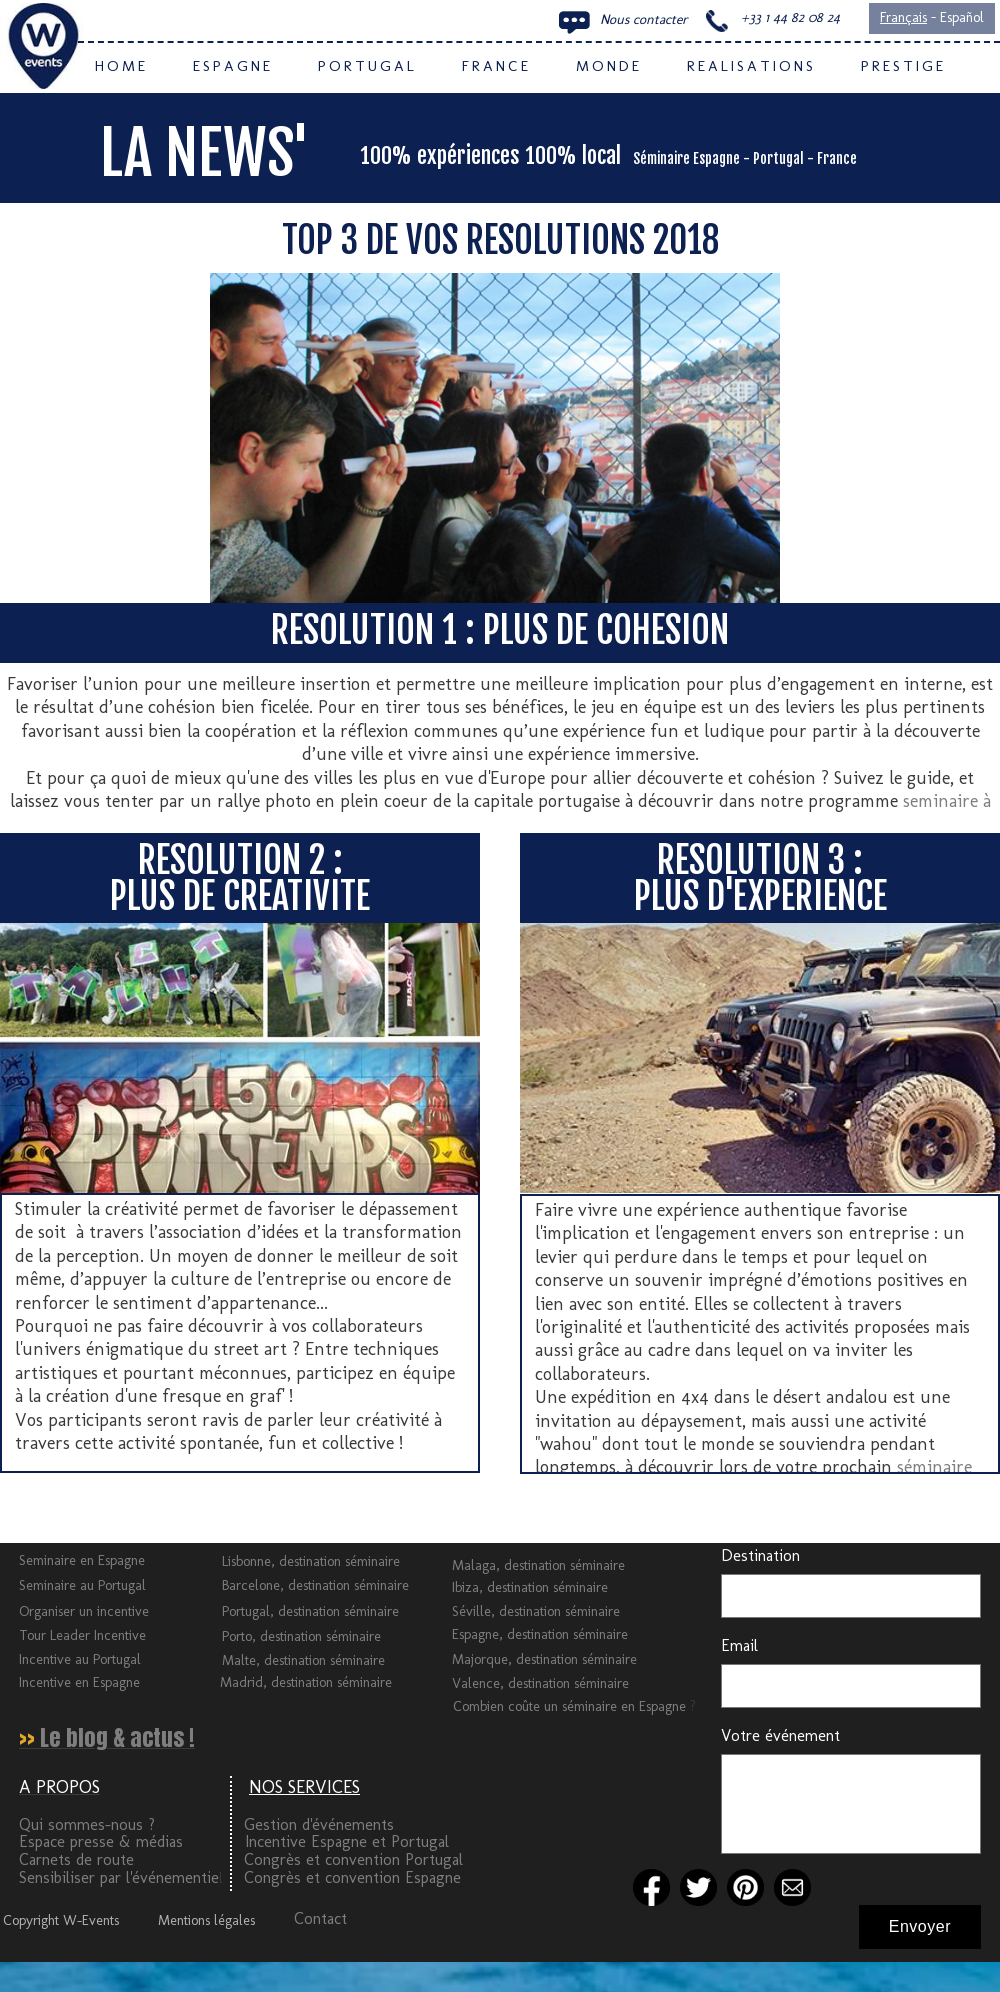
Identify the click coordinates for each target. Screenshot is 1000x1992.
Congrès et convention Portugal (353, 1859)
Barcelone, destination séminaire (315, 1585)
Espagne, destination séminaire (540, 1634)
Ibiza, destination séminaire (530, 1587)
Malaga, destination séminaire (538, 1565)
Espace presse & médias (101, 1841)
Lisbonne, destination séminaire (311, 1561)
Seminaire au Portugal (82, 1585)
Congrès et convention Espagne (352, 1877)
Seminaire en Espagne (82, 1560)
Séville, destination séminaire (536, 1611)
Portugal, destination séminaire (310, 1611)
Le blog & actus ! (117, 1737)
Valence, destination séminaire (540, 1683)
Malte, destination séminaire (303, 1660)
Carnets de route (76, 1859)
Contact (320, 1918)
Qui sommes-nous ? (87, 1824)
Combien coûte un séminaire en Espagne (571, 1706)
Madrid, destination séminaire (306, 1682)
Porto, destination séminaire (301, 1636)
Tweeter (31, 1512)
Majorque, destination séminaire (544, 1659)
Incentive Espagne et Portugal (347, 1841)
